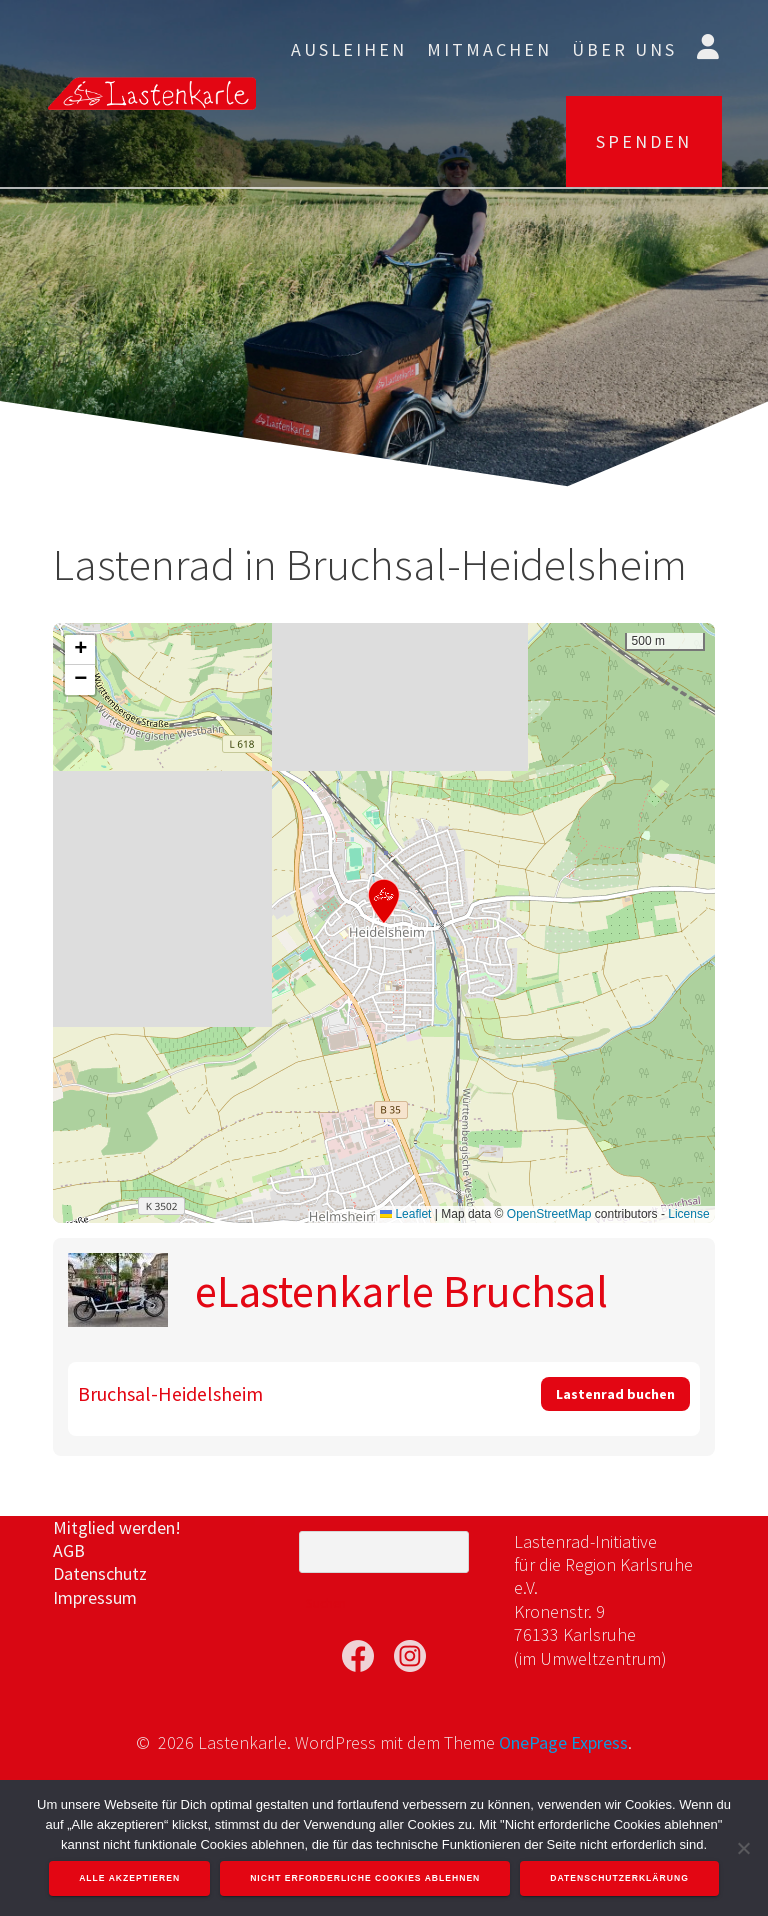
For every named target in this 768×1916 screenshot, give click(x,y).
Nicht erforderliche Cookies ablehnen (365, 1878)
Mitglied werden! (117, 1527)
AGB (69, 1550)
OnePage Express (563, 1742)
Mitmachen (489, 49)
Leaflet (405, 1214)
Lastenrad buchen (615, 1394)
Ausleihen (349, 49)
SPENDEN (644, 141)
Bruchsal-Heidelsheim (170, 1393)
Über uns (624, 49)
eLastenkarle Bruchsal (401, 1291)
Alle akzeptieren (129, 1878)
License (688, 1214)
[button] (384, 900)
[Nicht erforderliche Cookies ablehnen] (743, 1848)
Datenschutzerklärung (619, 1878)
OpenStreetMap (549, 1214)
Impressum (95, 1597)
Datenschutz (100, 1573)
